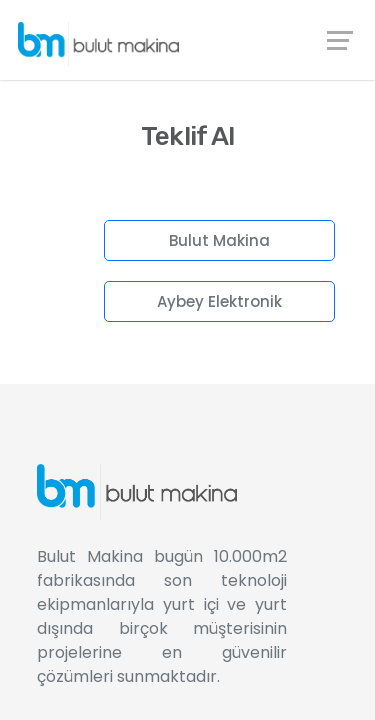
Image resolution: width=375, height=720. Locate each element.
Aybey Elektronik (219, 301)
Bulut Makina (219, 240)
